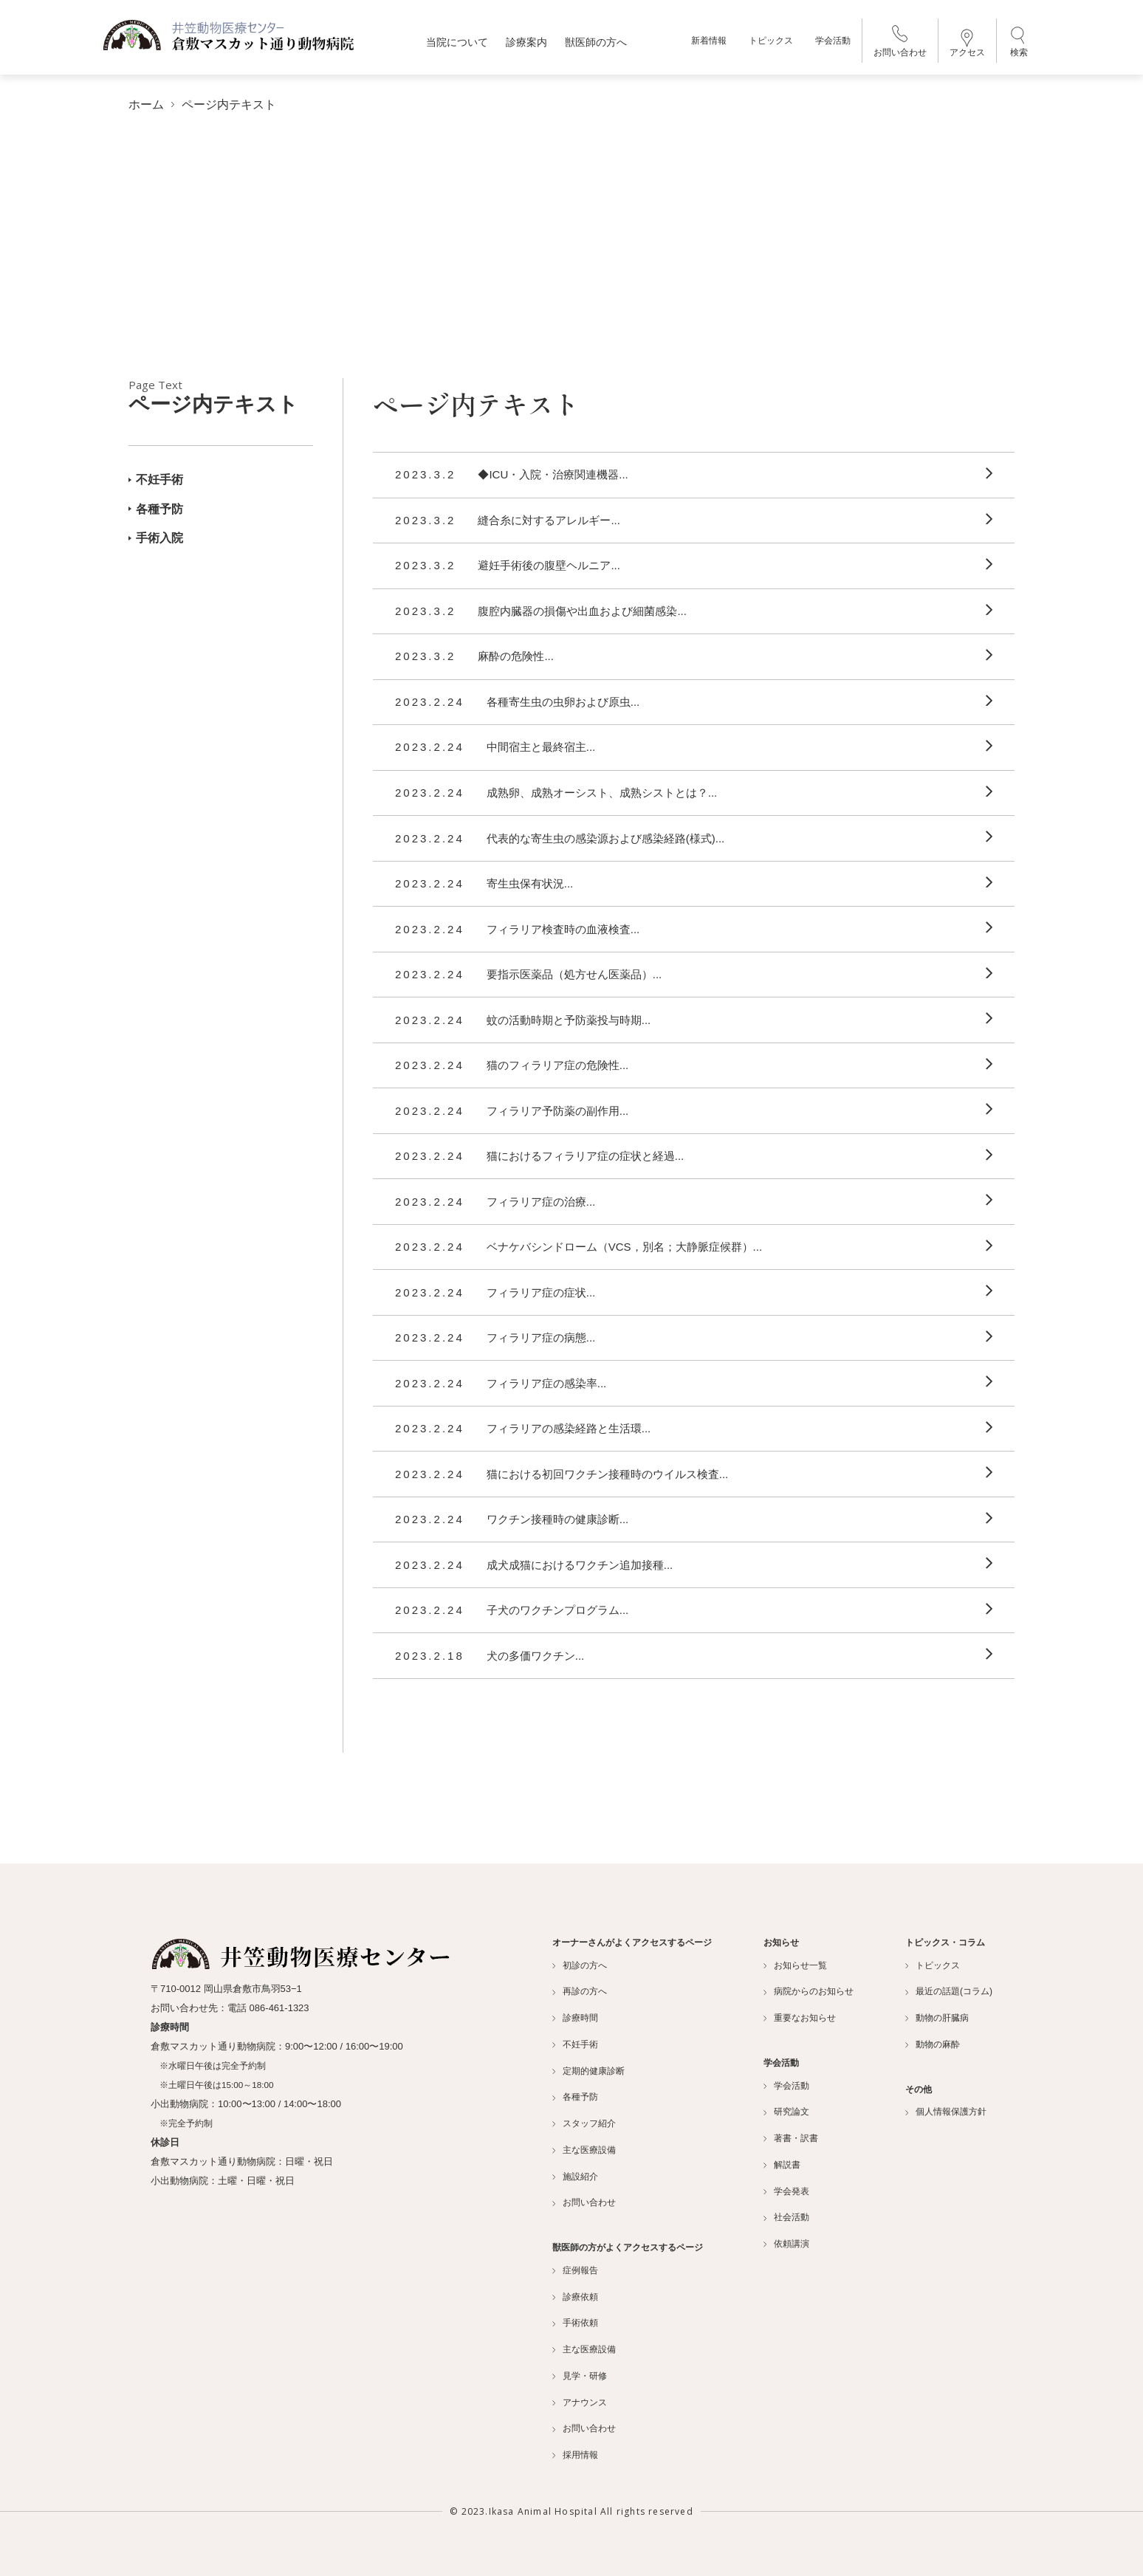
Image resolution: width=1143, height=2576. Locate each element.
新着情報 (709, 44)
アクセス (967, 46)
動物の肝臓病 (937, 2018)
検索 (1019, 44)
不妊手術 (155, 479)
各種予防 (155, 508)
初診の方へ (579, 1965)
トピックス (771, 44)
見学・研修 (579, 2375)
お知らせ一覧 (795, 1965)
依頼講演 (786, 2244)
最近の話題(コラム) (948, 1991)
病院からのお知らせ (808, 1991)
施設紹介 (575, 2176)
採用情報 (575, 2455)
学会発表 (786, 2190)
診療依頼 (575, 2296)
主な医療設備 (584, 2149)
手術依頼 (575, 2323)
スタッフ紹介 (584, 2123)
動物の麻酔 (932, 2044)
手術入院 (155, 538)
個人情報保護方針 (945, 2111)
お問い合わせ (900, 44)
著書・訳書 (790, 2138)
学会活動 (833, 44)
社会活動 (786, 2217)
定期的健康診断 (588, 2070)
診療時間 (575, 2018)
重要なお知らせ (799, 2018)
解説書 (781, 2164)
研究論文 (786, 2111)
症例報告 (575, 2269)
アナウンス (579, 2402)
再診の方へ (579, 1991)
